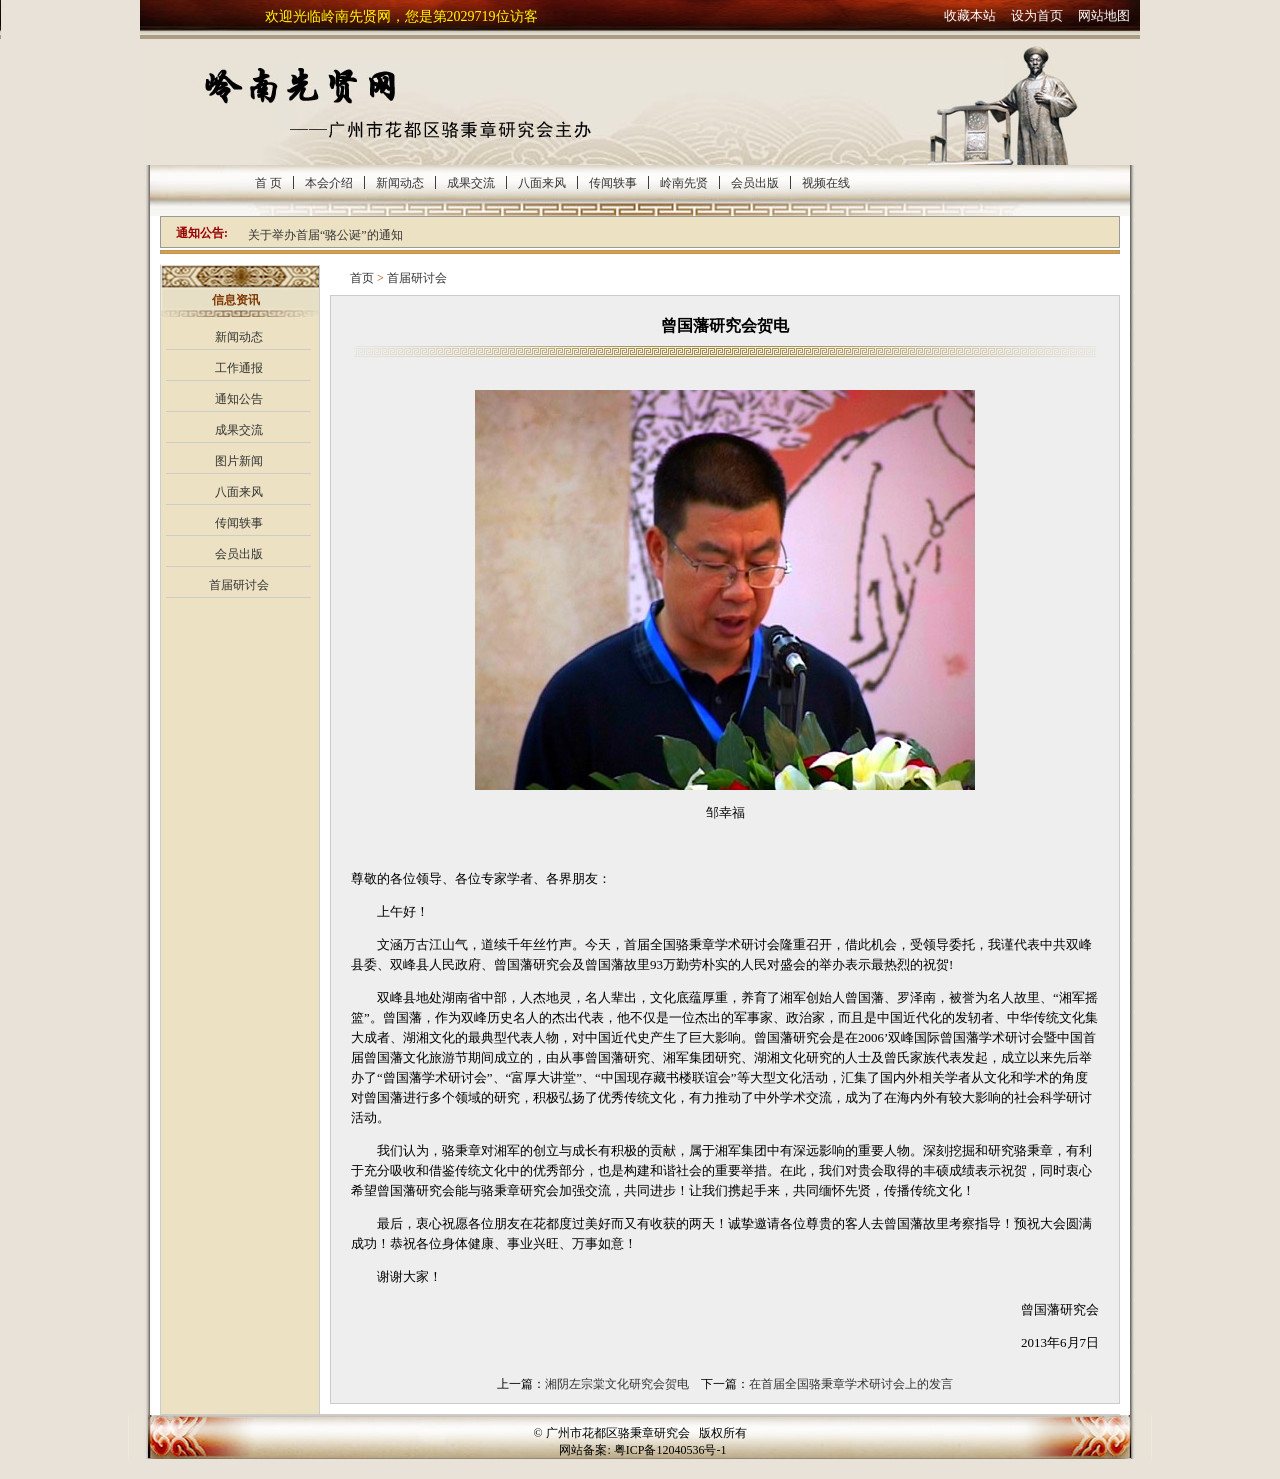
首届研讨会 (239, 585)
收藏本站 (970, 15)
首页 (362, 278)
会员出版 (755, 183)
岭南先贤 (684, 183)
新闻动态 (400, 183)
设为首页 (1037, 15)
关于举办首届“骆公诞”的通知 (325, 235)
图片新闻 (239, 461)
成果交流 (471, 183)
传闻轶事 (613, 183)
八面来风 (542, 183)
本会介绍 (329, 183)
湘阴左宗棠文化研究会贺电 (617, 1384)
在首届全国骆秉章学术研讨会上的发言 (851, 1384)
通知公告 (239, 399)
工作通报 (239, 368)
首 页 (268, 183)
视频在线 (826, 183)
